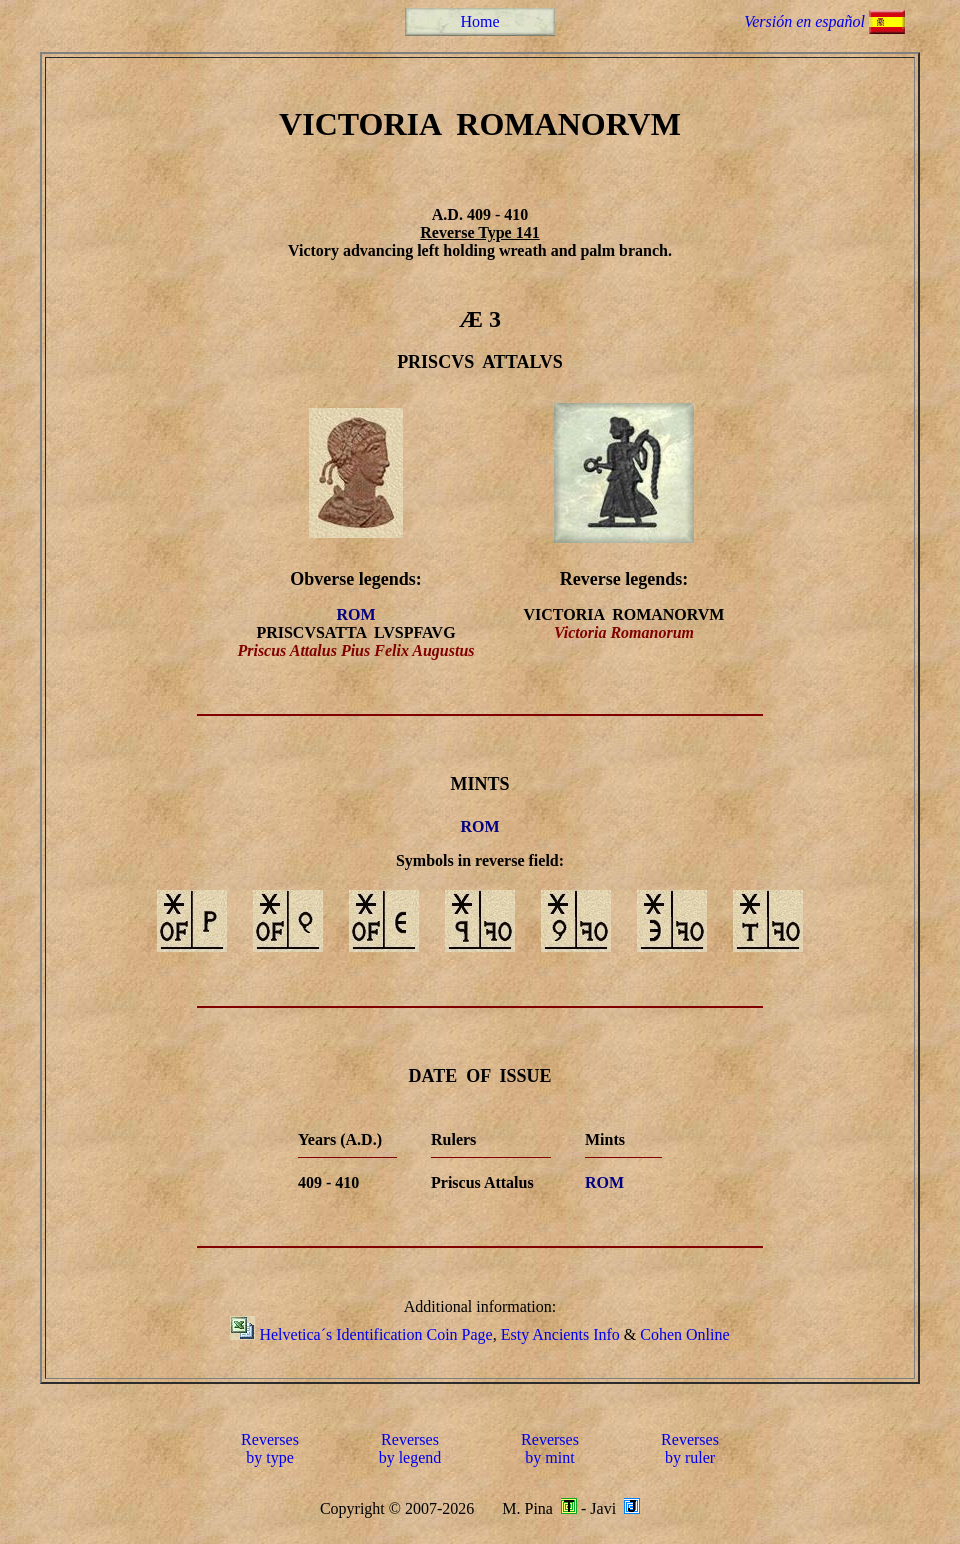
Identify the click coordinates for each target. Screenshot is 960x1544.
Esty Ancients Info (560, 1334)
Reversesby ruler (690, 1448)
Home (479, 21)
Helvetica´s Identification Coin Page (375, 1334)
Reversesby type (270, 1448)
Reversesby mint (550, 1448)
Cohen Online (684, 1334)
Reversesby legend (410, 1448)
